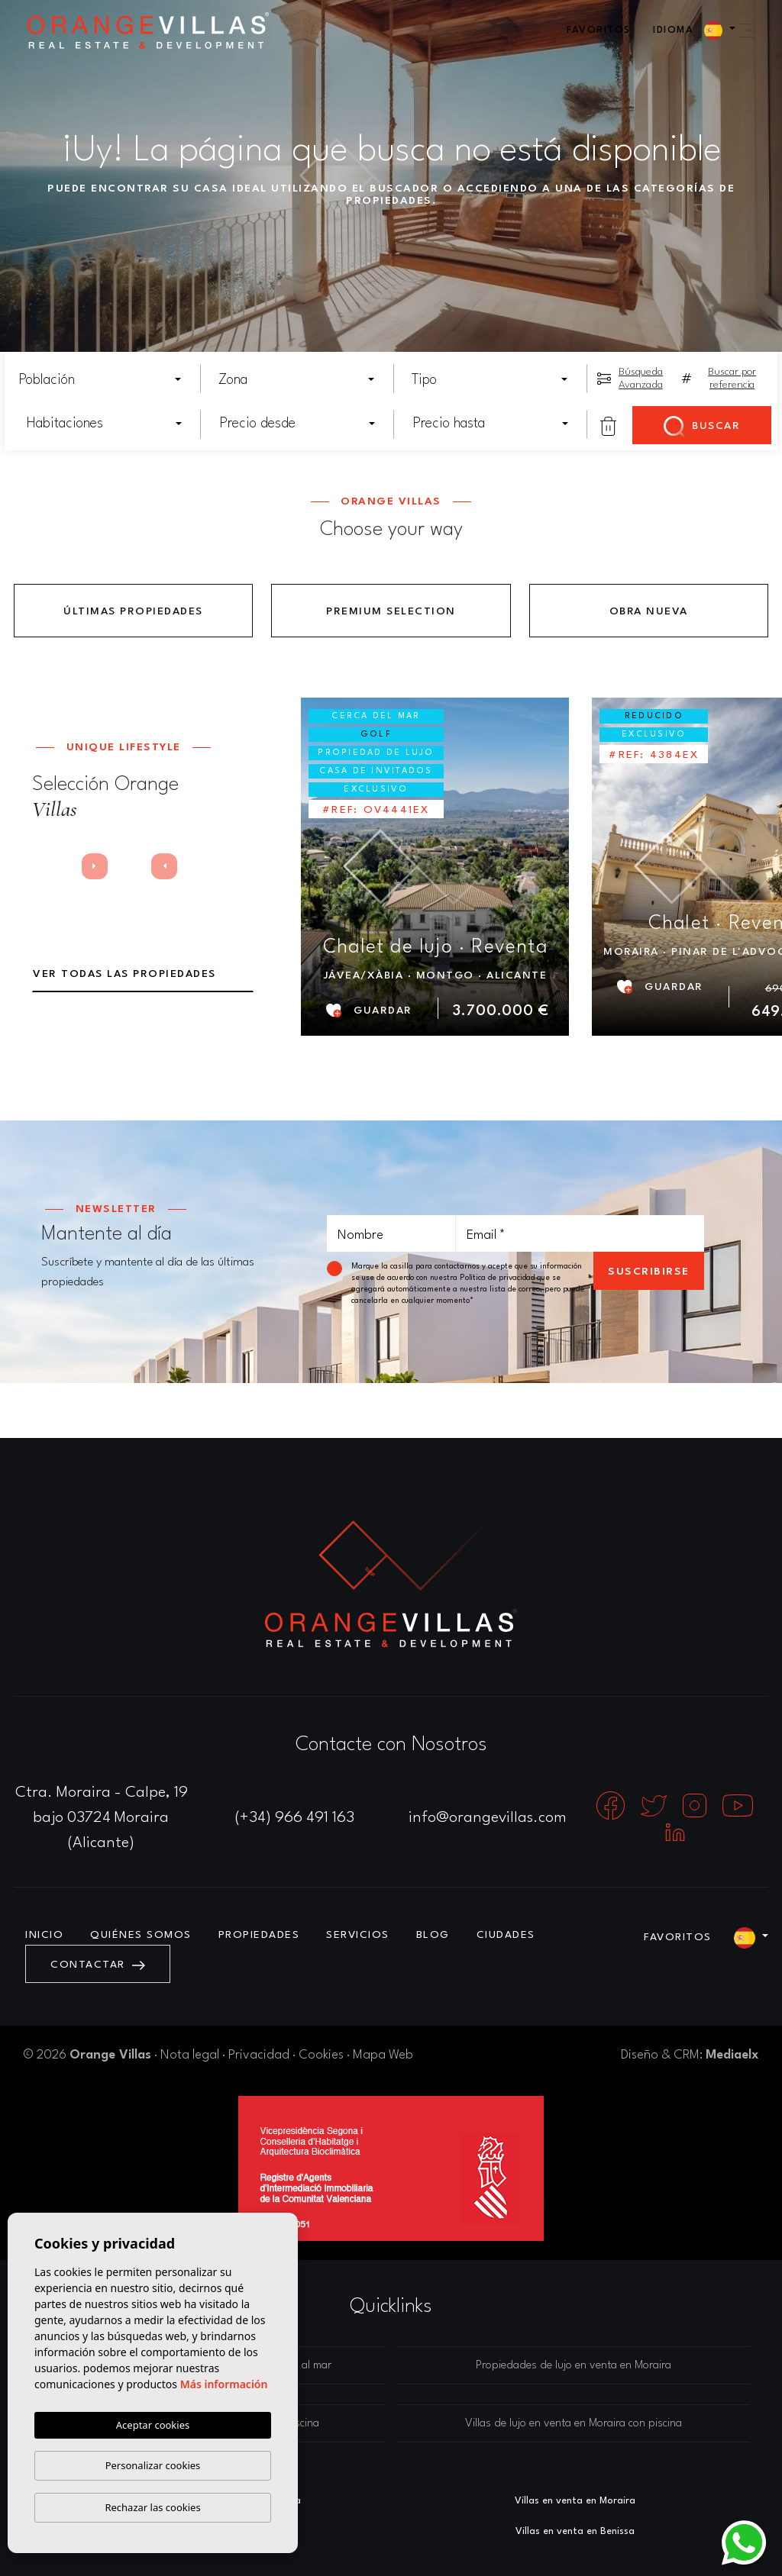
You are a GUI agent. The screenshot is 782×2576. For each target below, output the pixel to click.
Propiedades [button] (259, 1935)
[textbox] (105, 380)
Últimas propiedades (133, 611)
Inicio (44, 1935)
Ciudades (506, 1935)
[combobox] (101, 379)
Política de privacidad (498, 1278)
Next (100, 870)
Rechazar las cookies (152, 2507)
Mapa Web (383, 2055)
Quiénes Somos (141, 1935)
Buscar (702, 426)
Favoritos (599, 30)
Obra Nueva (648, 611)
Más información (224, 2384)
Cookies (321, 2055)
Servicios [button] (357, 1935)
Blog (433, 1935)
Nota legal (189, 2055)
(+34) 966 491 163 (294, 1818)
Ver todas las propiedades (124, 974)
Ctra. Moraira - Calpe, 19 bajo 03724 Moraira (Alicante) (101, 1818)
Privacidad (258, 2055)
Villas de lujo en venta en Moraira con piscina (573, 2423)
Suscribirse (649, 1271)
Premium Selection (391, 611)
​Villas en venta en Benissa (575, 2531)
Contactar (97, 1964)
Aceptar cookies (152, 2425)
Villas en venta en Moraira (575, 2501)
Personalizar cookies (153, 2465)
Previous (51, 870)
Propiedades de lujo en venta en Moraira (573, 2365)
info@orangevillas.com (488, 1818)
